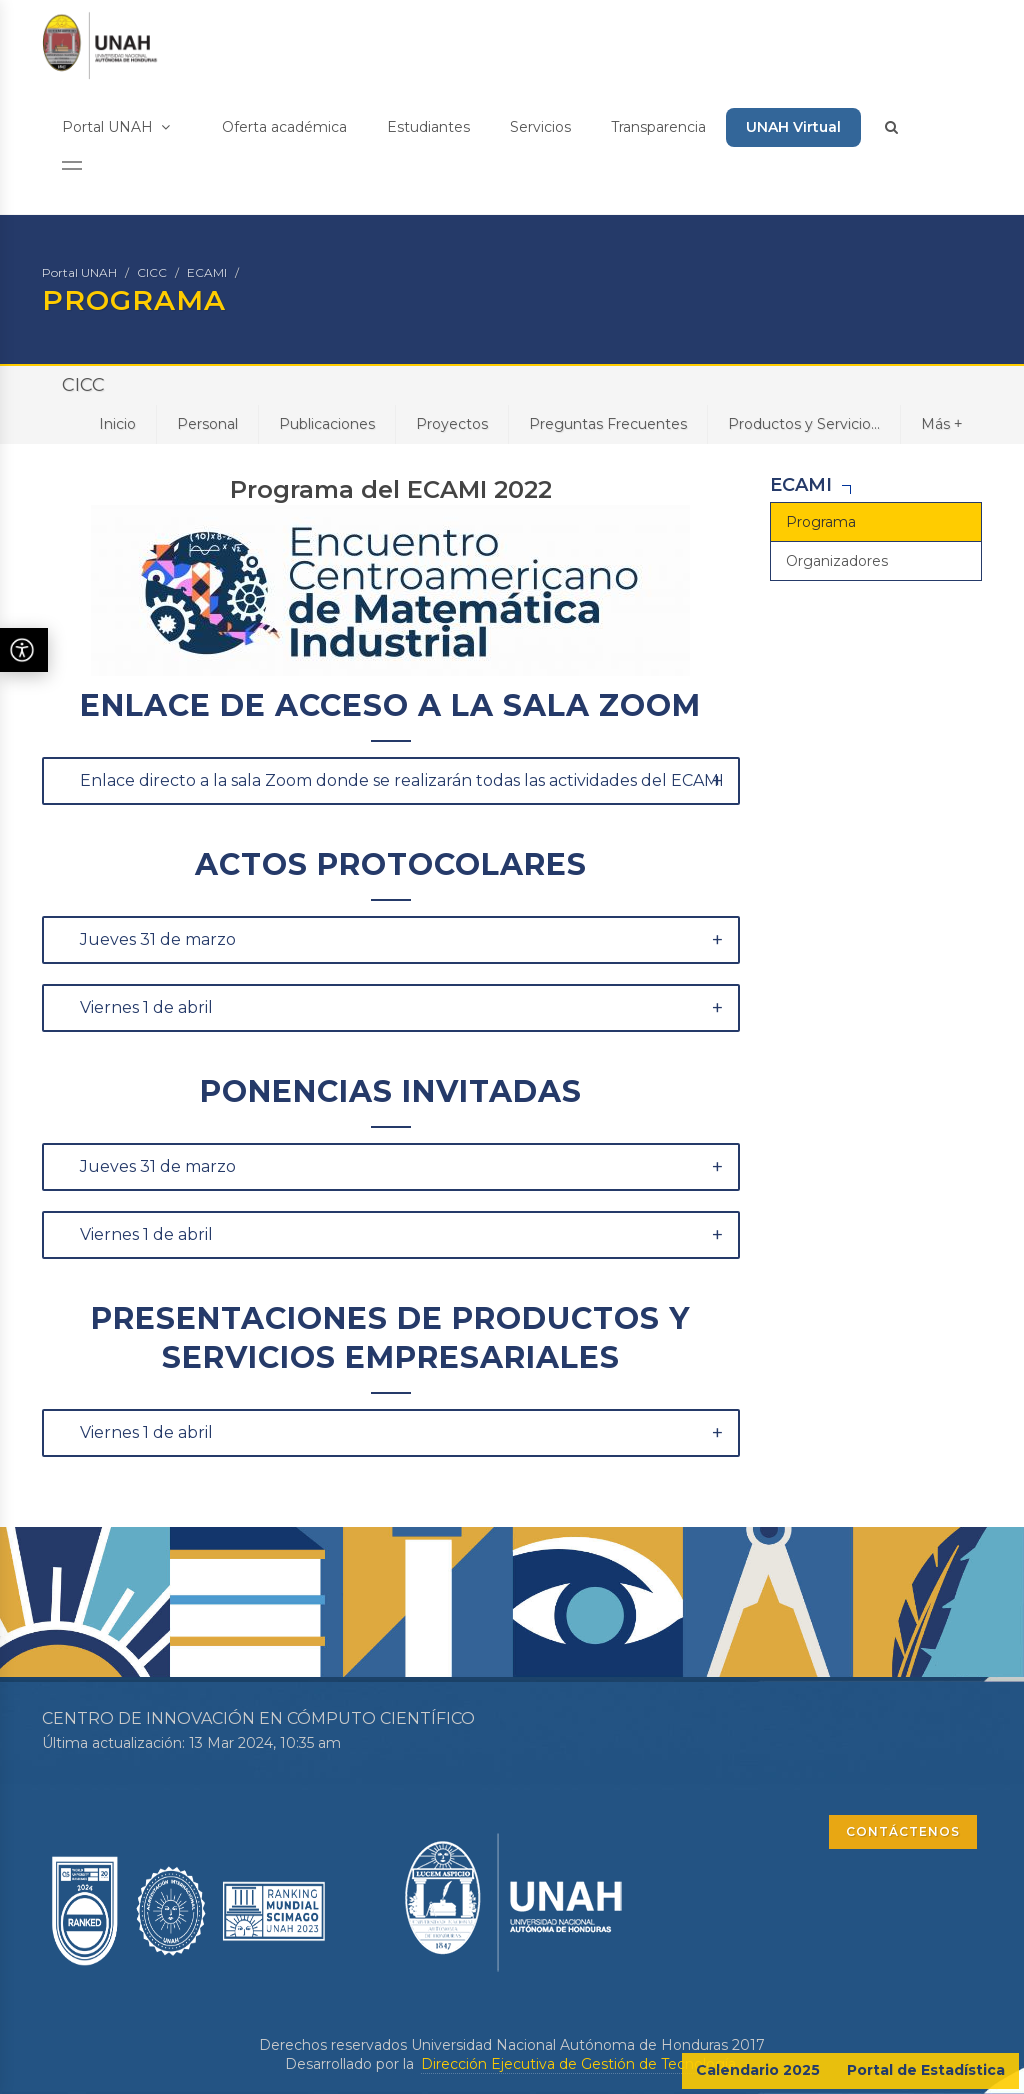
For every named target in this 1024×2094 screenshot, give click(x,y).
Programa (821, 522)
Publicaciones (327, 424)
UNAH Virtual (793, 127)
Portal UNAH (116, 127)
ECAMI (207, 272)
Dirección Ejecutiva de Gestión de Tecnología (578, 2064)
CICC (152, 272)
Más (941, 423)
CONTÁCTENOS (903, 1831)
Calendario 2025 (758, 2070)
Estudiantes (428, 127)
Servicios (540, 127)
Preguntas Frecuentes (608, 424)
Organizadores (837, 561)
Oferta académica (284, 127)
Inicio (117, 424)
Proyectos (452, 424)
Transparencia (658, 127)
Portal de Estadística (926, 2070)
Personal (207, 424)
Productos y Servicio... (804, 424)
